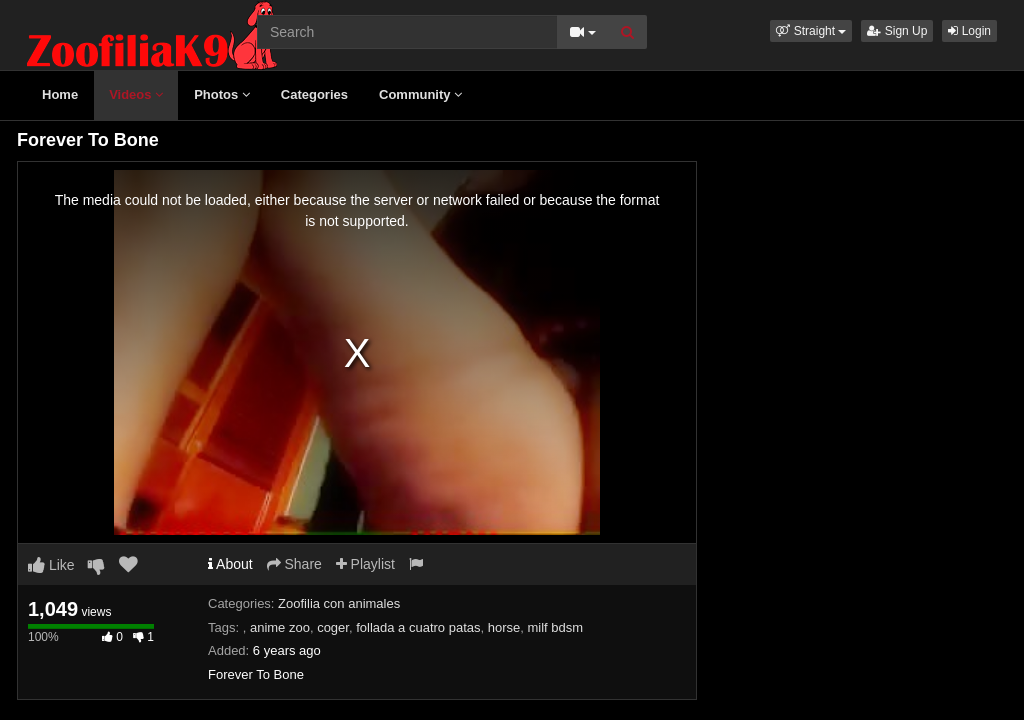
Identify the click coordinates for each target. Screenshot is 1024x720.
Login (969, 31)
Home (60, 94)
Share (294, 564)
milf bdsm (556, 627)
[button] (811, 31)
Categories (314, 94)
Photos (222, 94)
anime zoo (280, 627)
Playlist (365, 564)
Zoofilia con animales (339, 603)
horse (504, 627)
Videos (136, 94)
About (230, 564)
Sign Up (897, 31)
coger (333, 627)
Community (420, 94)
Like (51, 565)
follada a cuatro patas (418, 627)
